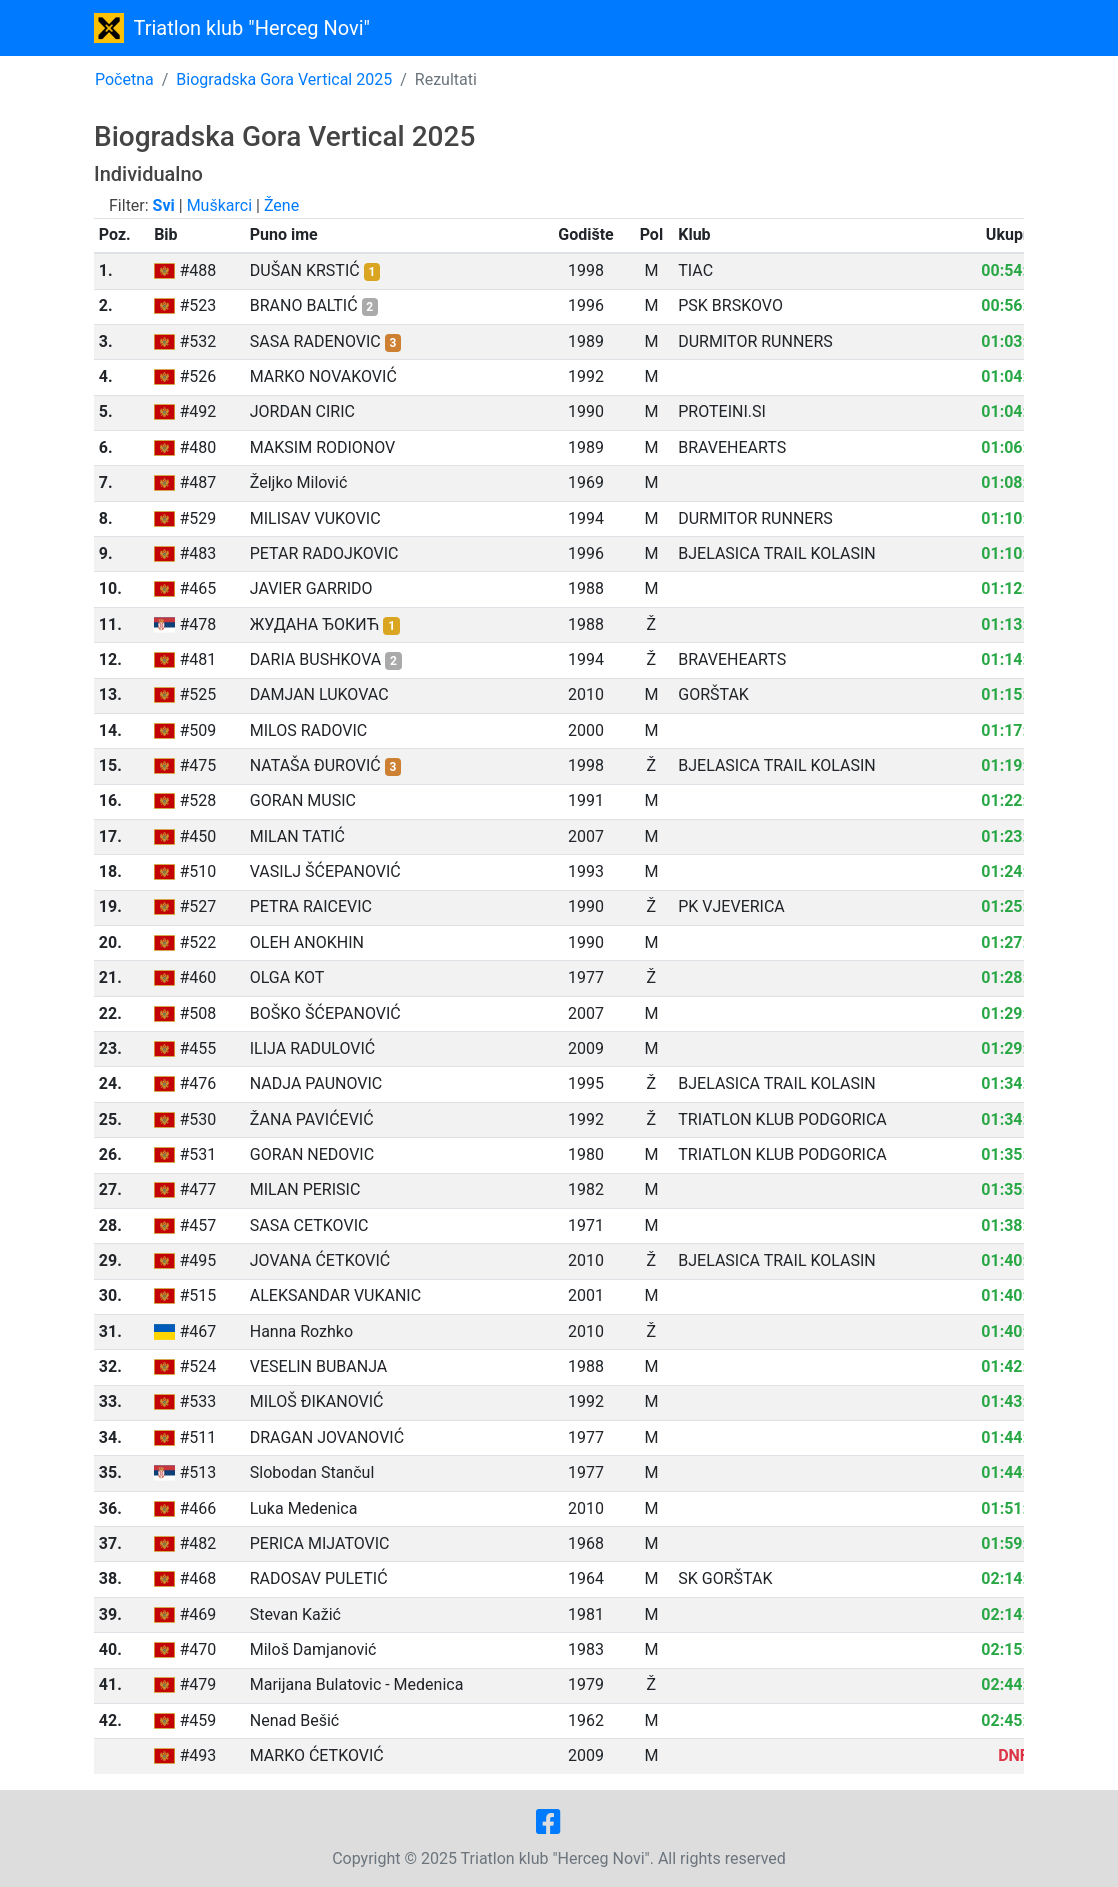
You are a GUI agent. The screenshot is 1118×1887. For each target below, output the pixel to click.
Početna (124, 79)
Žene (281, 205)
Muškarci (219, 205)
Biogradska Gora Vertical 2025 (284, 79)
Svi (164, 205)
